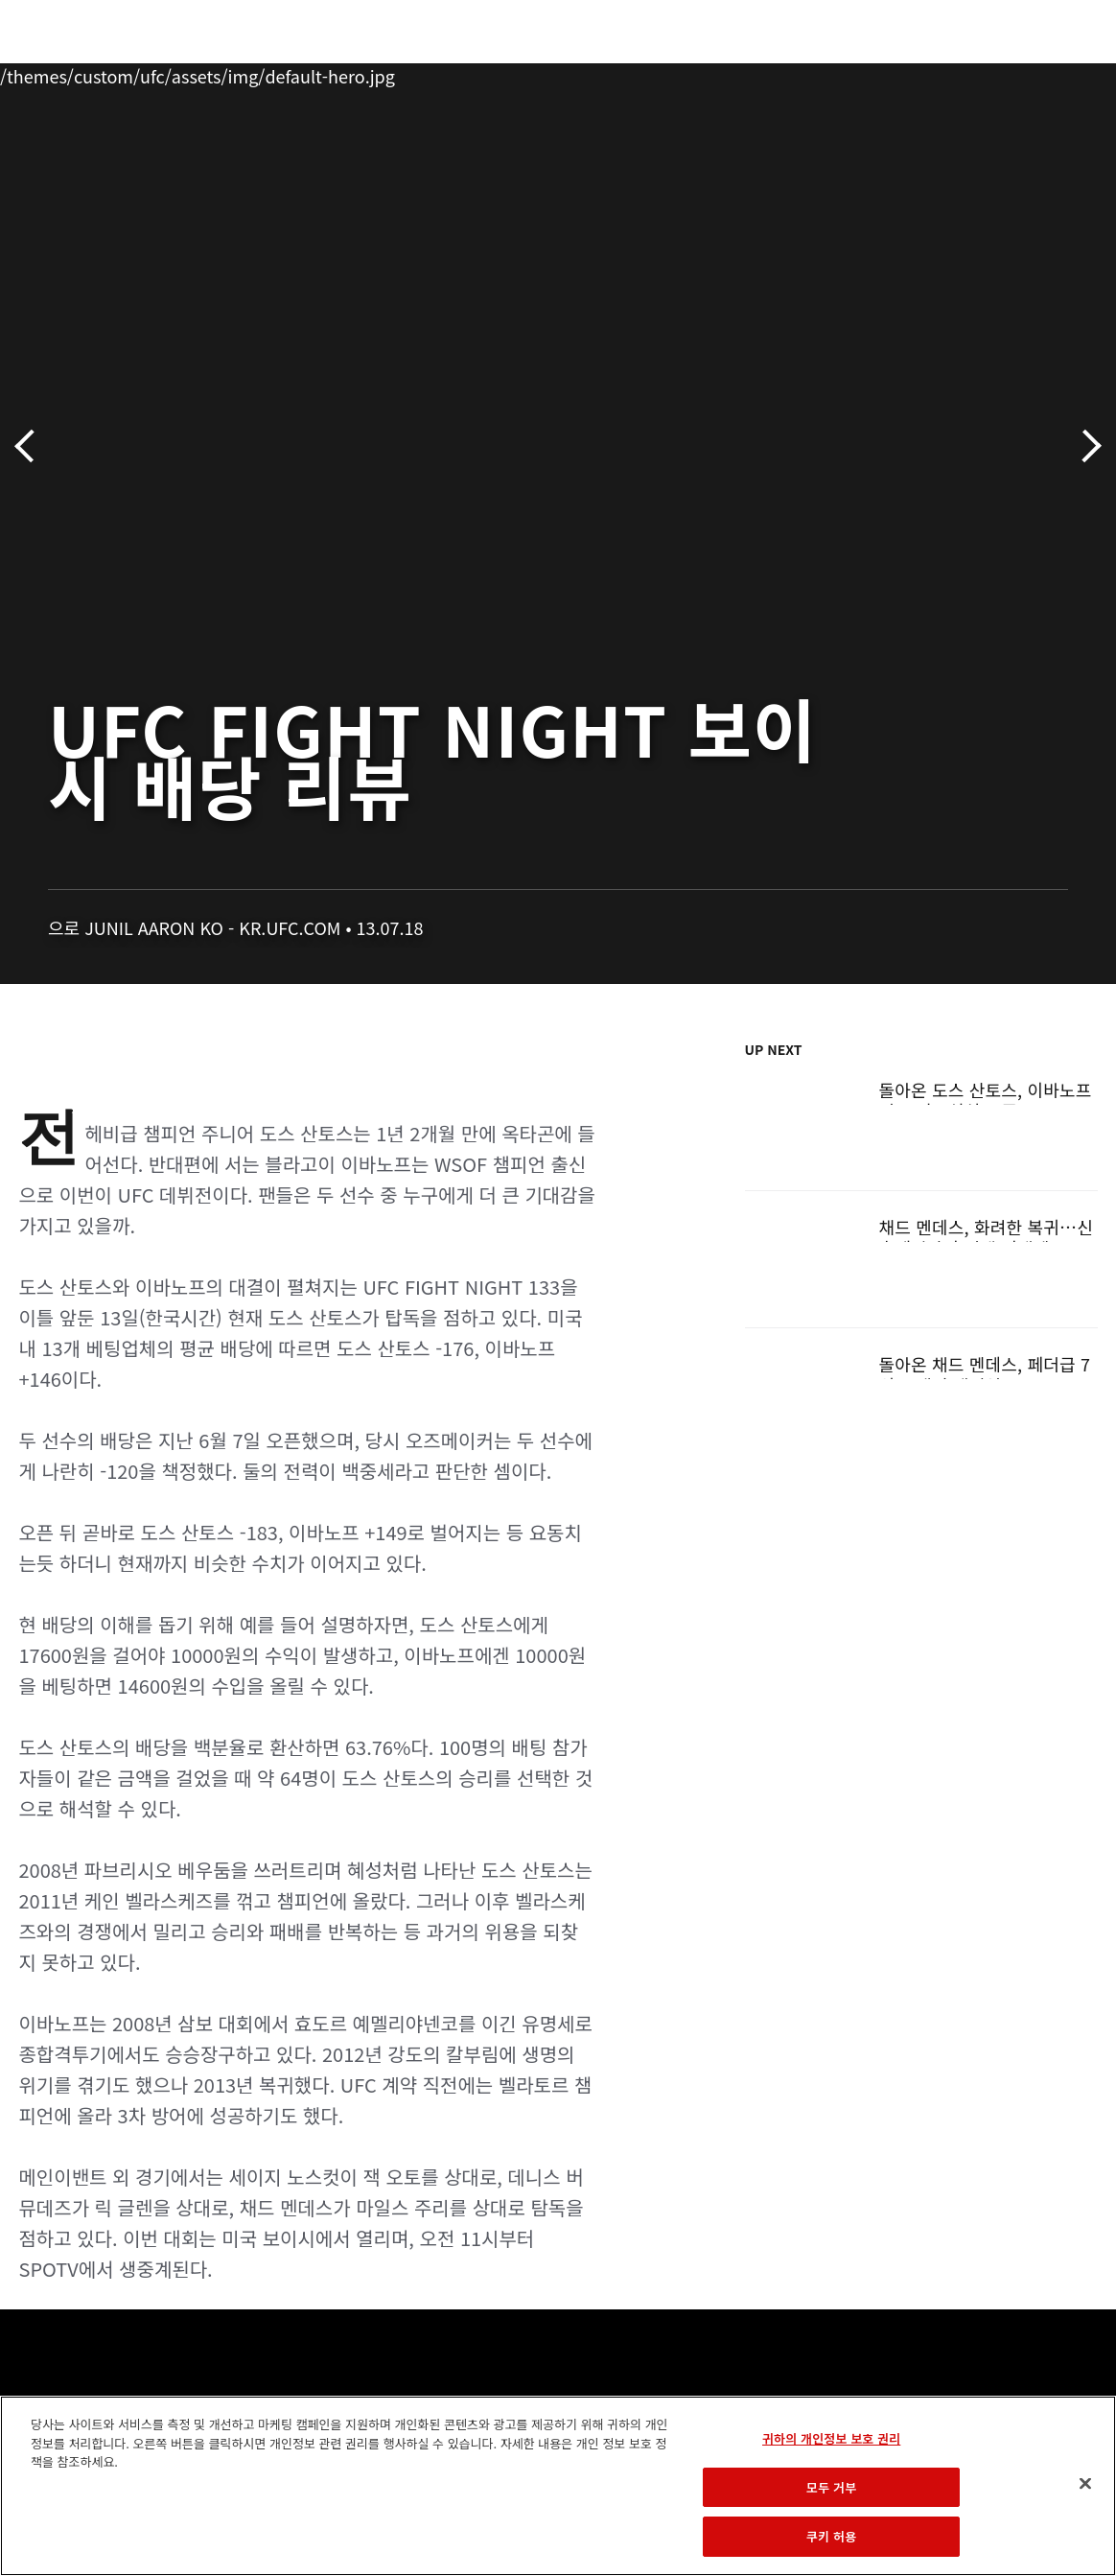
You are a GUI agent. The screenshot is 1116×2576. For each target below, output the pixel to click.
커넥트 (779, 72)
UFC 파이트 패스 (892, 72)
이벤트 (56, 72)
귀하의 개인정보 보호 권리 (831, 2438)
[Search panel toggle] (1053, 73)
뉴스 (282, 72)
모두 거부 (831, 2487)
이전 (31, 446)
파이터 (210, 72)
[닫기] (1085, 2484)
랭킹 (128, 72)
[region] (558, 2486)
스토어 (1005, 72)
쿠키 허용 (831, 2536)
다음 (1085, 446)
